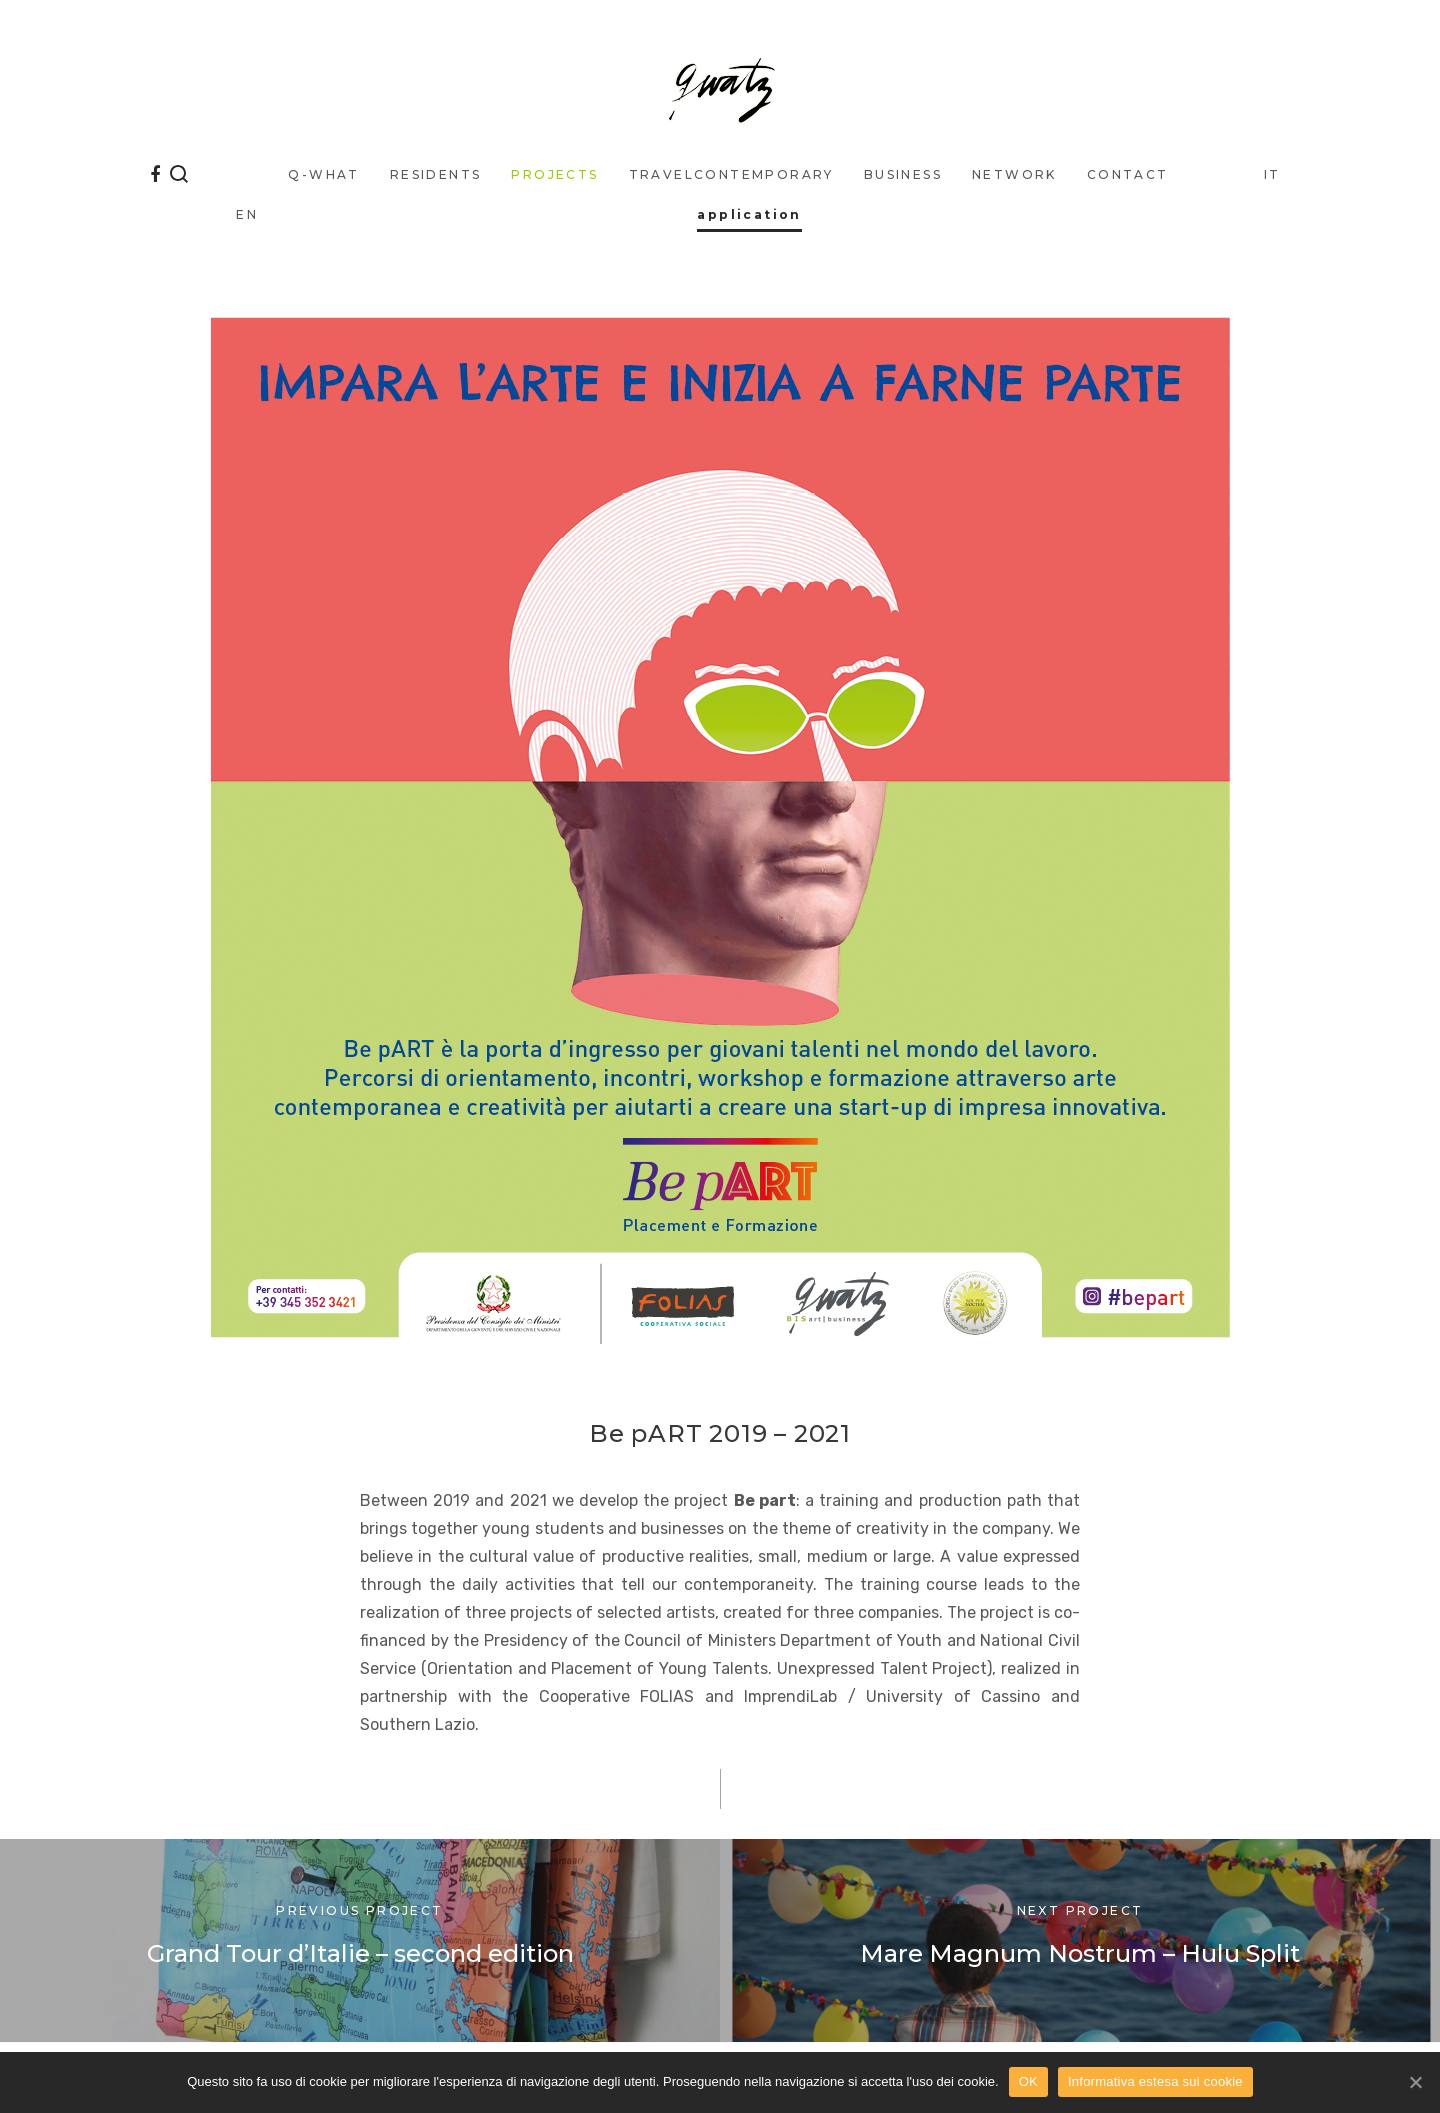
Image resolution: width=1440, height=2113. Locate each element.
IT (1272, 174)
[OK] (1415, 2082)
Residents (436, 174)
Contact (1128, 174)
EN (247, 214)
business (903, 174)
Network (1014, 174)
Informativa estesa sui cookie (1155, 2081)
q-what (323, 174)
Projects (554, 174)
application (749, 214)
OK (1028, 2081)
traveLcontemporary (731, 174)
